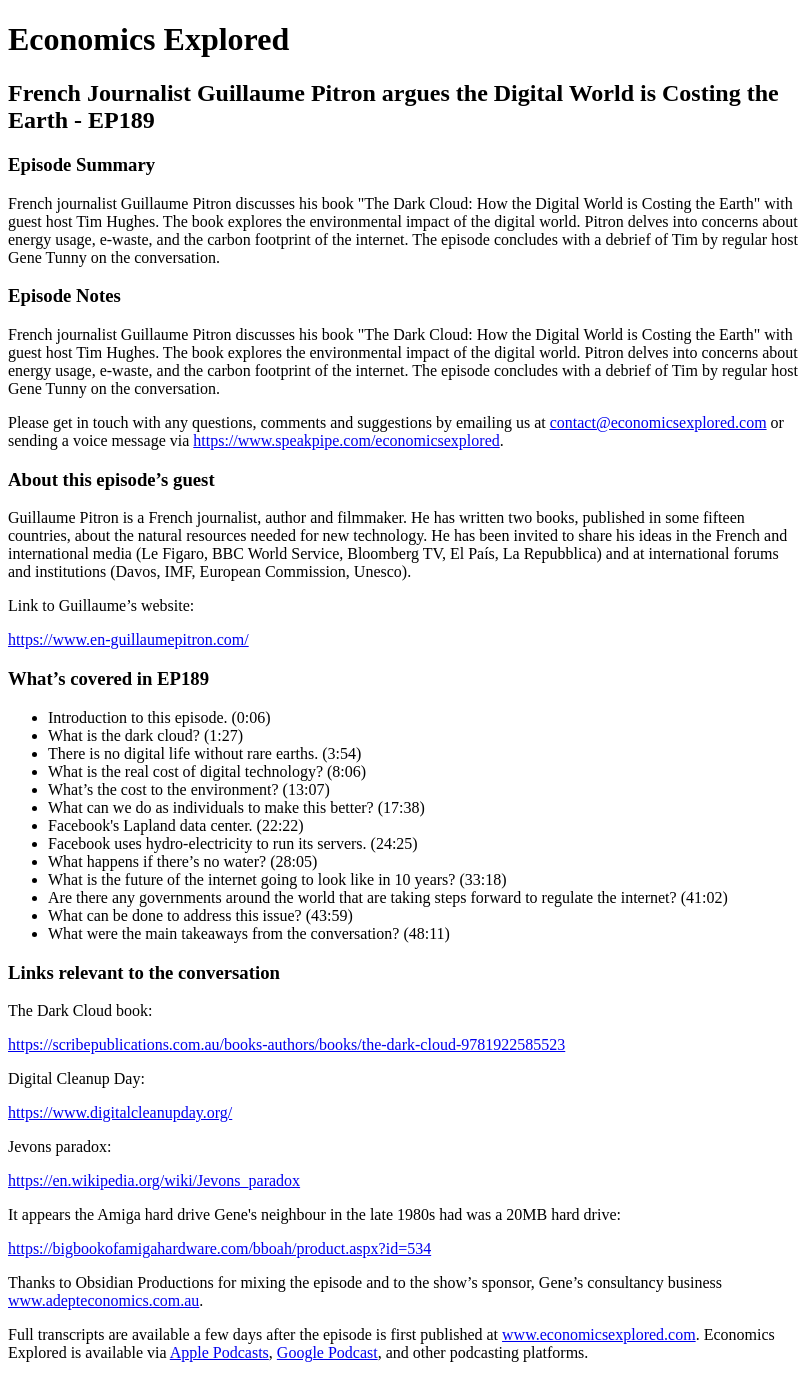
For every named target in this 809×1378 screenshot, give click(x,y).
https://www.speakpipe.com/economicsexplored (346, 440)
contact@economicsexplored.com (658, 422)
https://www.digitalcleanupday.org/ (120, 1112)
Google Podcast (327, 1352)
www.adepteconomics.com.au (103, 1300)
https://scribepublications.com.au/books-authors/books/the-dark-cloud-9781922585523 (286, 1044)
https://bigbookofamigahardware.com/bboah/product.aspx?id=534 (219, 1248)
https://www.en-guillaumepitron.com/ (128, 639)
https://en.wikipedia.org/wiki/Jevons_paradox (154, 1180)
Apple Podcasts (219, 1352)
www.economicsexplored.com (599, 1334)
